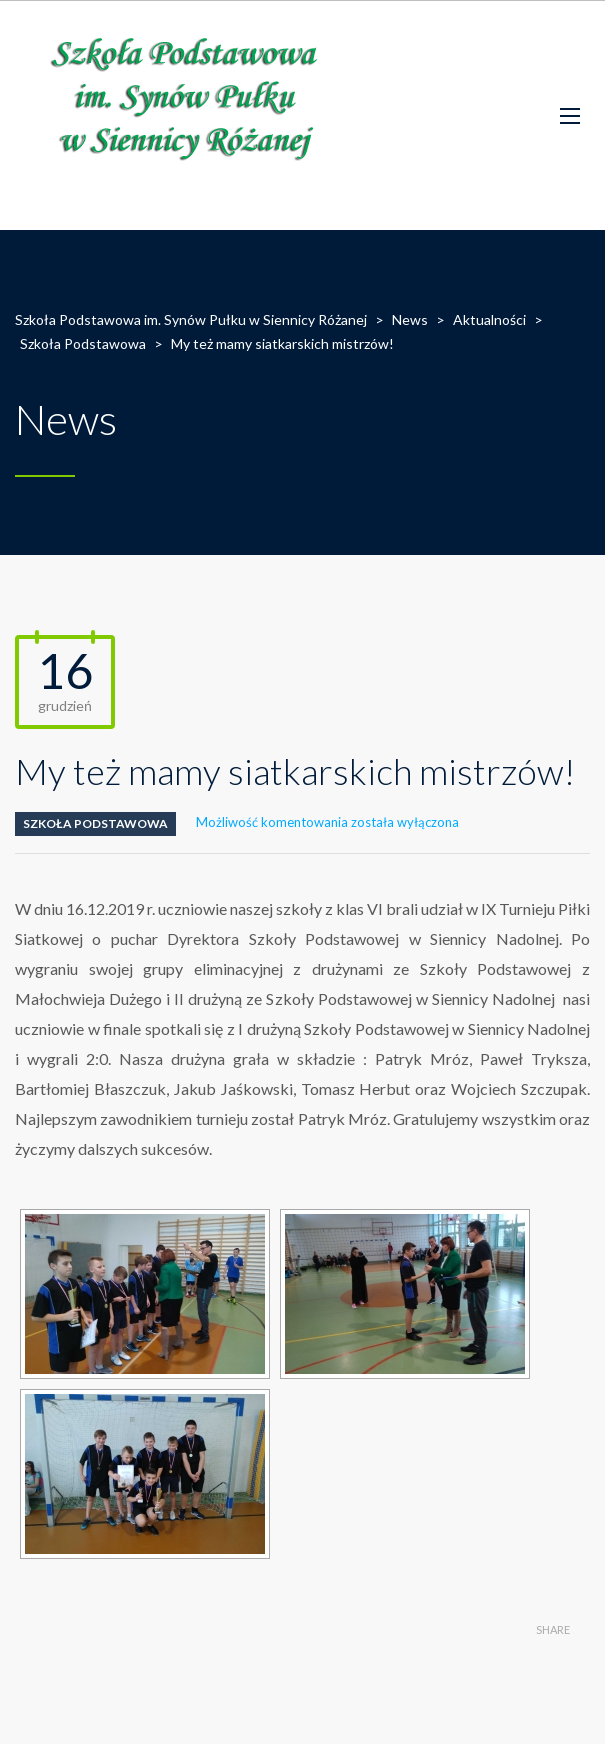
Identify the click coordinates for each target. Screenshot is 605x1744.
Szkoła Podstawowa (95, 823)
